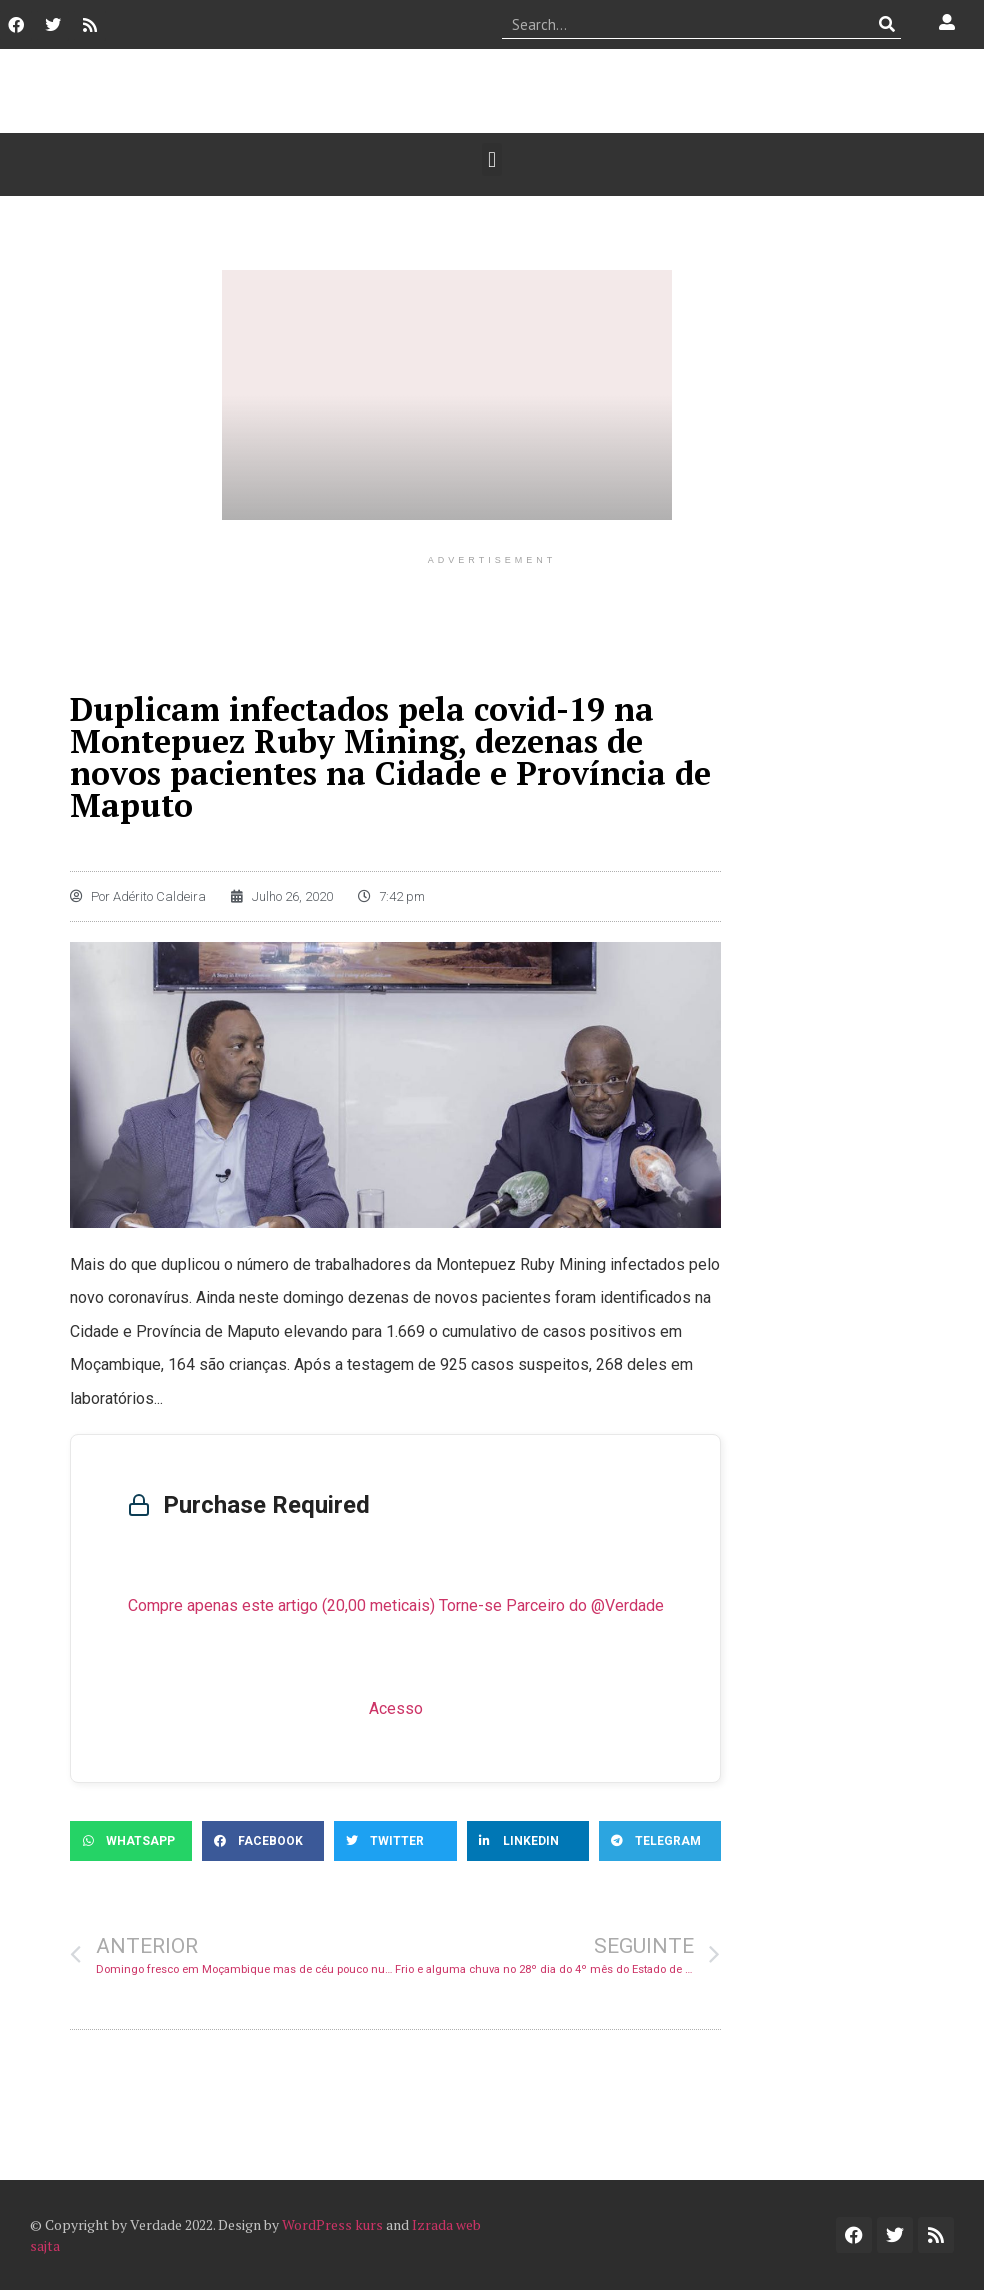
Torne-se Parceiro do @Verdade (551, 1605)
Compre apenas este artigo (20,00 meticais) (281, 1605)
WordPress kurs (332, 2224)
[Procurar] (886, 24)
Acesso (396, 1708)
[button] (491, 159)
